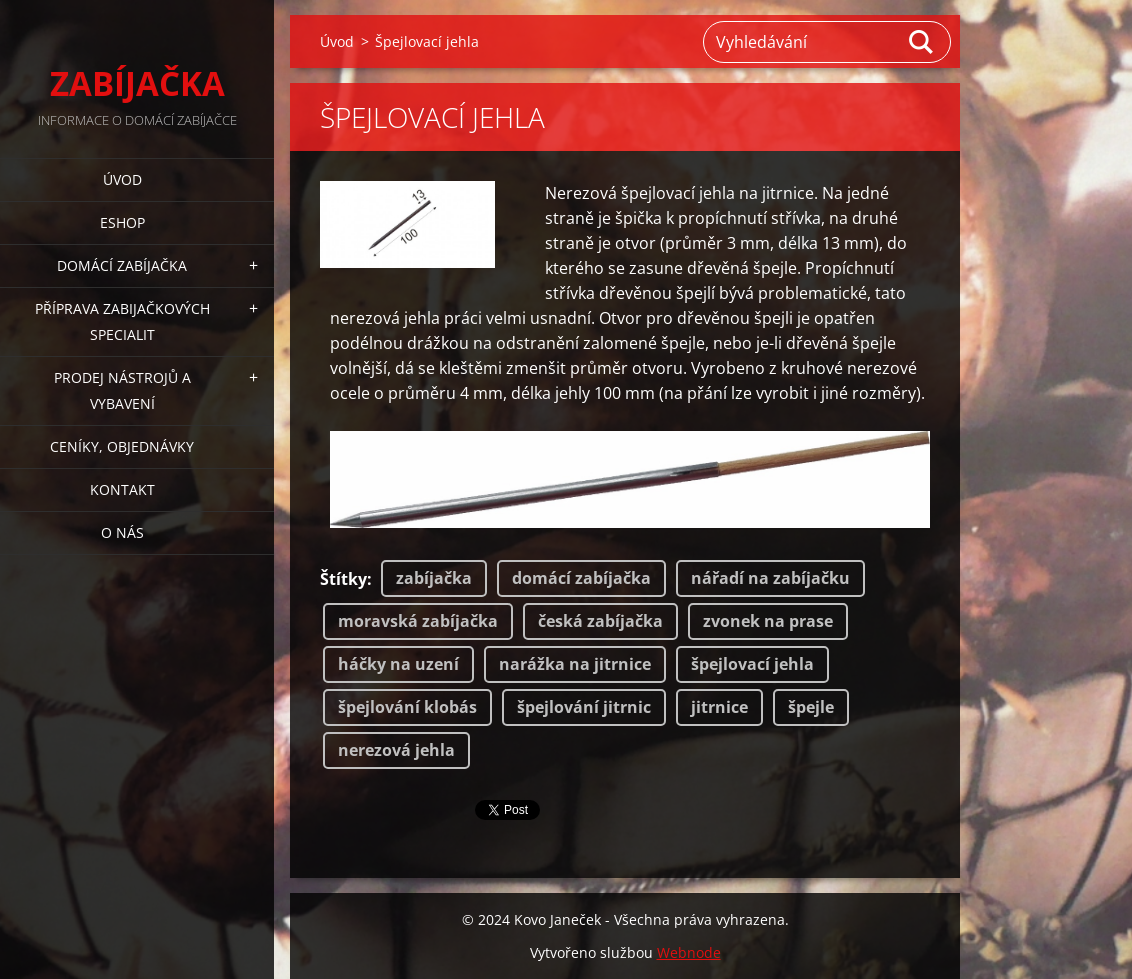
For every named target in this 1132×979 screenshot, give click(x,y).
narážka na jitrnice (575, 664)
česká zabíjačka (600, 621)
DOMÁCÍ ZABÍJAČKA (122, 265)
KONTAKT (122, 489)
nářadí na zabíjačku (770, 578)
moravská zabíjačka (418, 621)
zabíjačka (434, 578)
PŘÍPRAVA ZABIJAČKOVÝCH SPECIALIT (122, 321)
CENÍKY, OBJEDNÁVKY (122, 446)
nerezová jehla (396, 750)
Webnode (689, 952)
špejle (811, 707)
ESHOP (122, 222)
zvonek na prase (768, 621)
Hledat (922, 42)
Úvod (122, 179)
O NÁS (122, 532)
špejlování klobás (407, 707)
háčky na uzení (398, 664)
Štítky (343, 579)
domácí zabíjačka (581, 578)
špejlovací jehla (752, 664)
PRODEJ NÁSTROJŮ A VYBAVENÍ (122, 390)
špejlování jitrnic (584, 707)
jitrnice (719, 707)
